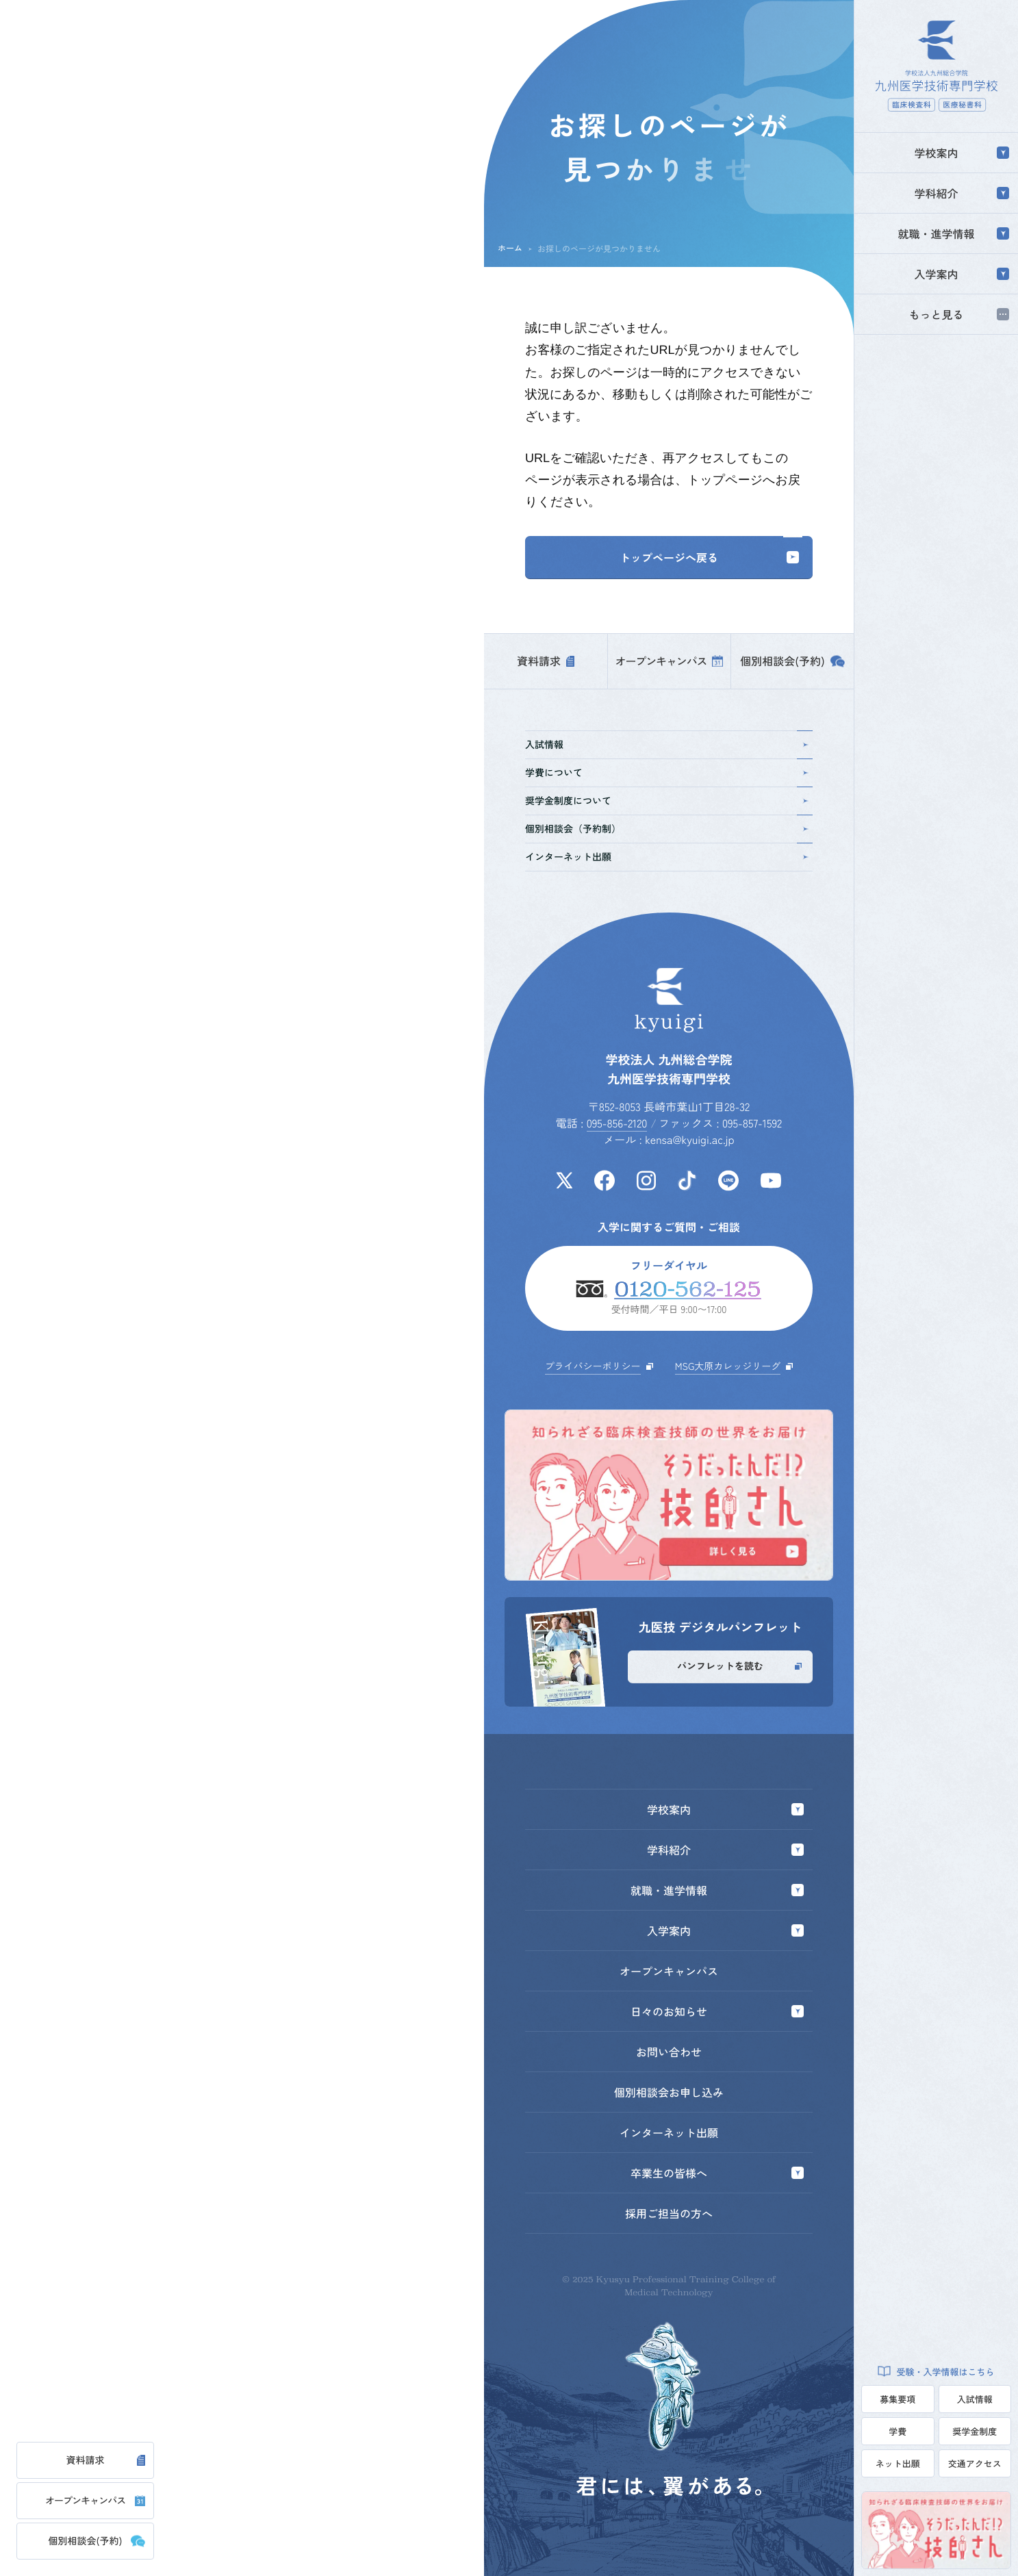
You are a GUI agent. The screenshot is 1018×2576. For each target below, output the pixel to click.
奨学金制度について (667, 801)
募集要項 (897, 2399)
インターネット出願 (667, 857)
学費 (897, 2431)
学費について (667, 773)
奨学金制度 (974, 2431)
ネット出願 (898, 2463)
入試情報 (975, 2399)
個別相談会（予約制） (667, 829)
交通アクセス (975, 2463)
